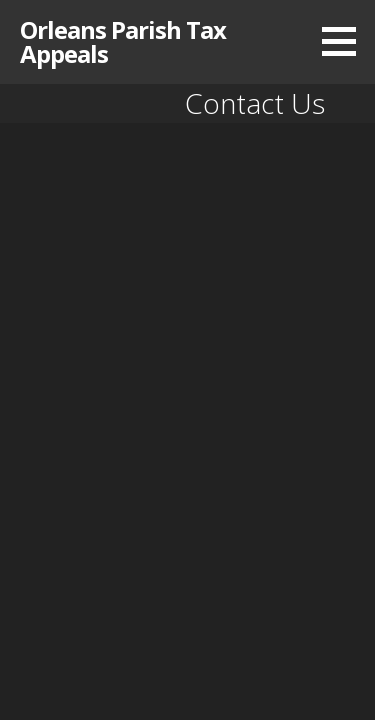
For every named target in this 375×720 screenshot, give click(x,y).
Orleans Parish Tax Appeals (123, 41)
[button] (346, 41)
